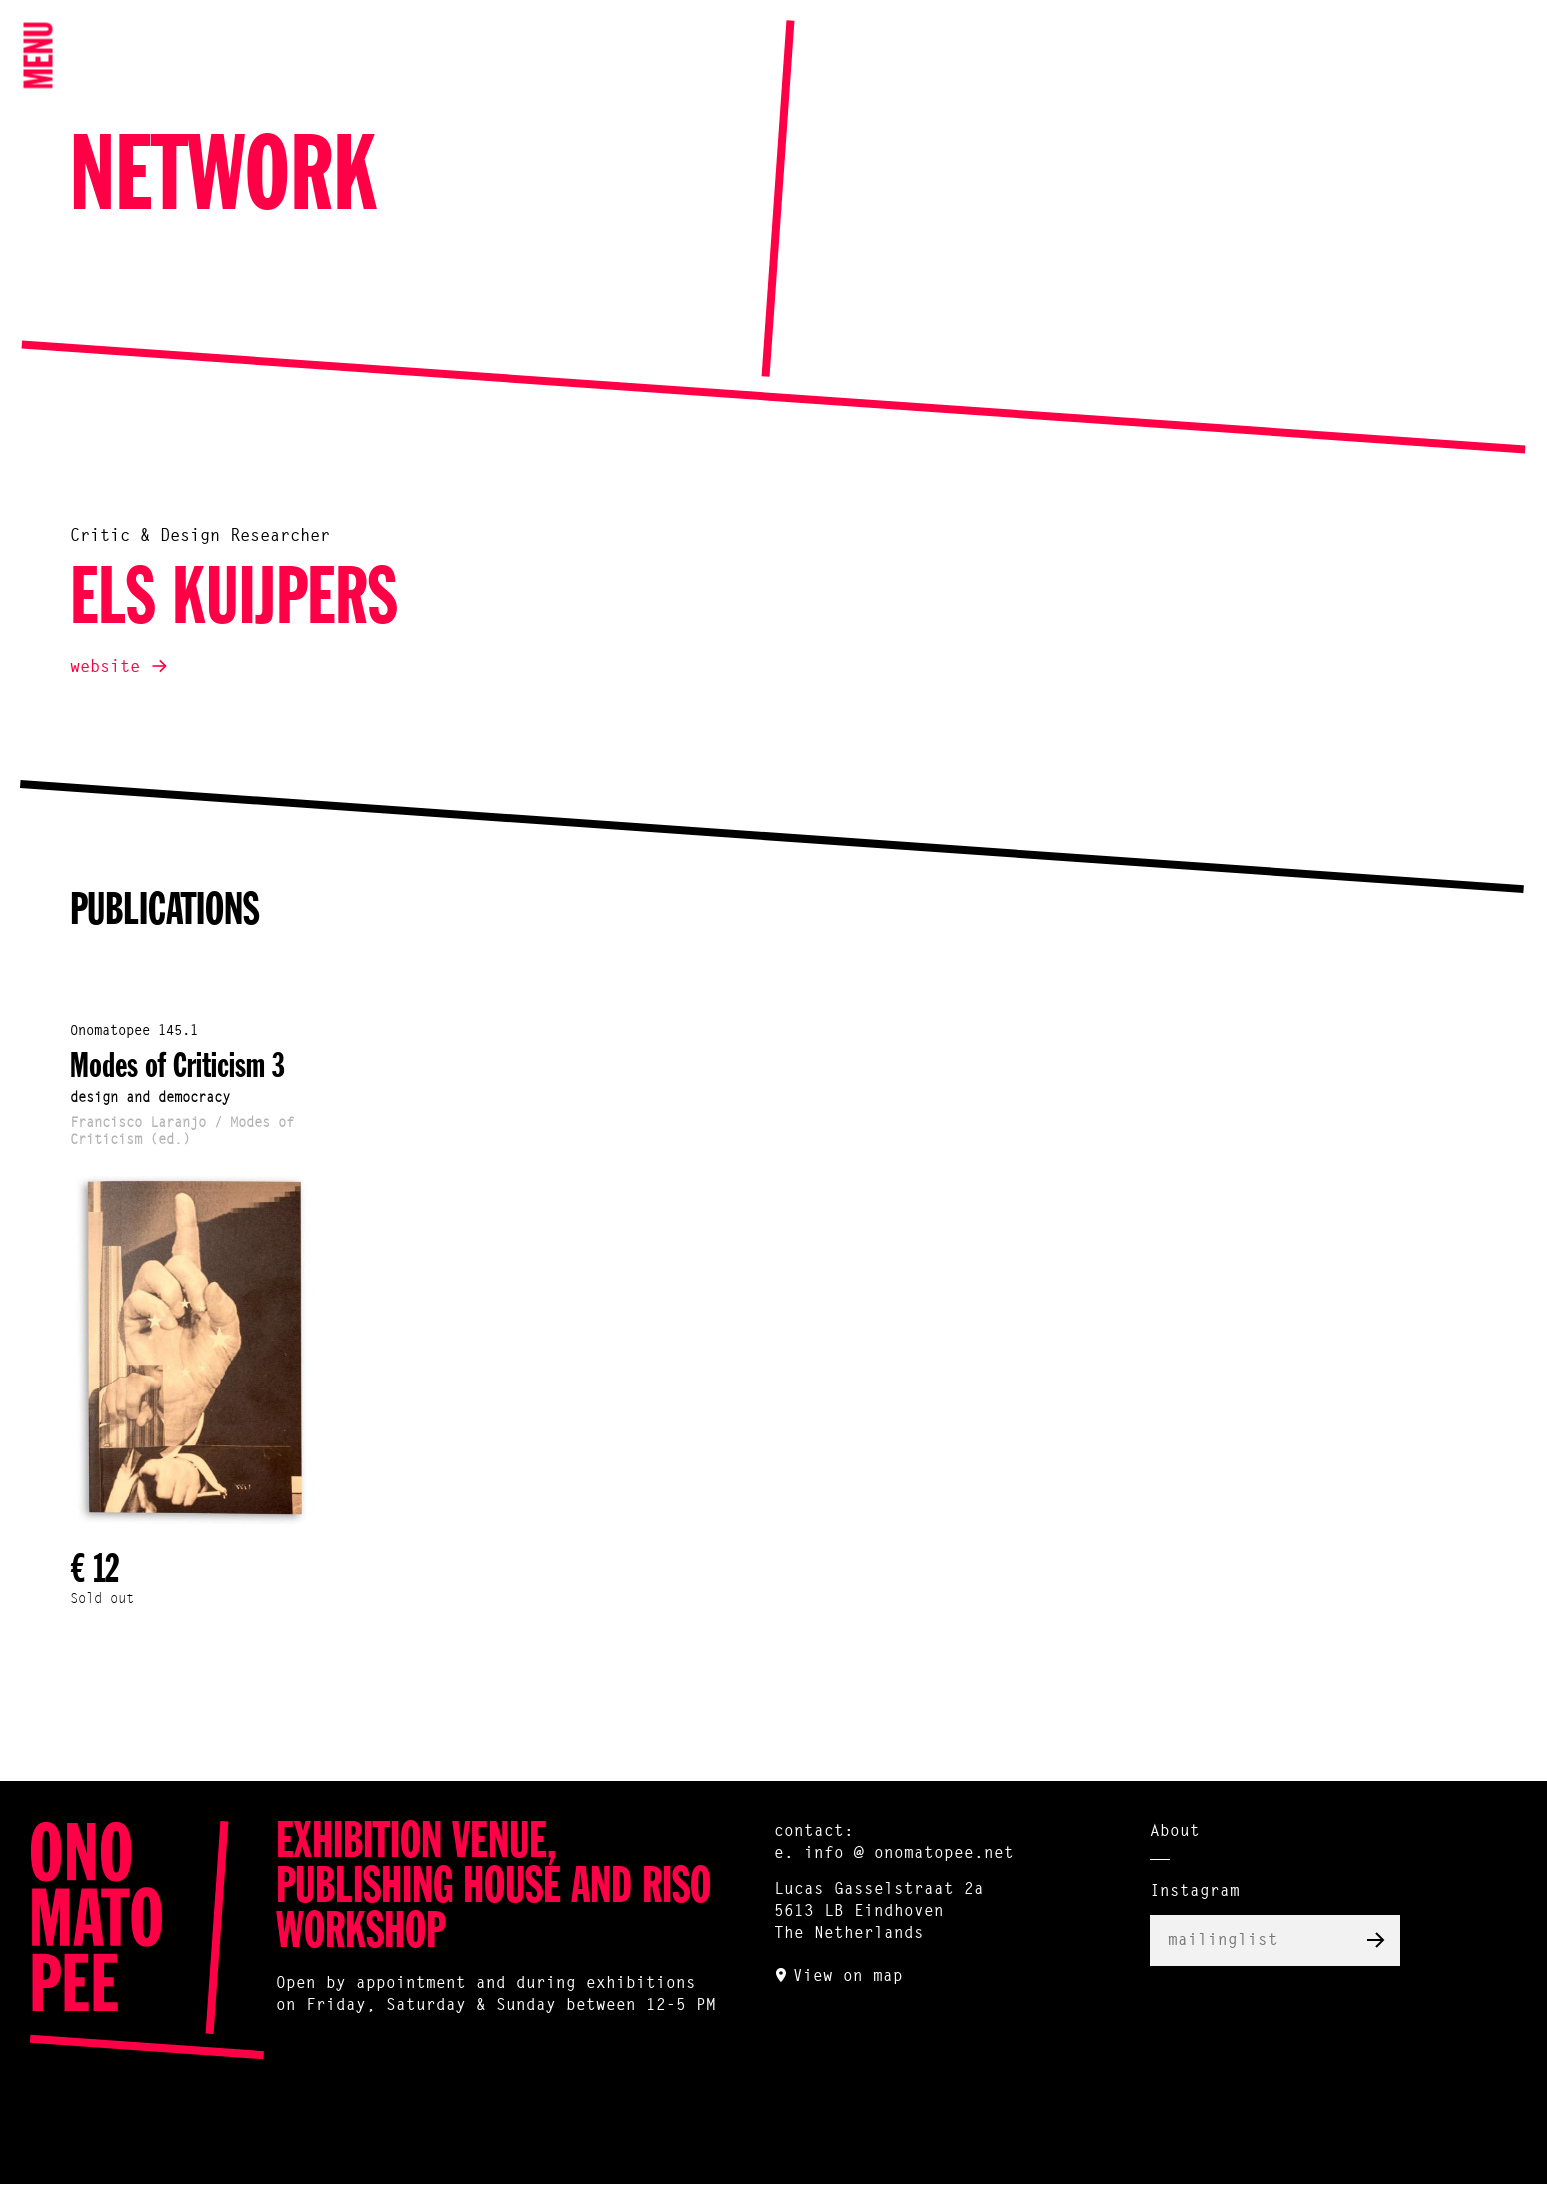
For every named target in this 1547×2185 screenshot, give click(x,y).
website (105, 667)
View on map (848, 1977)
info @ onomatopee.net (909, 1854)
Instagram (1195, 1892)
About (1175, 1832)
